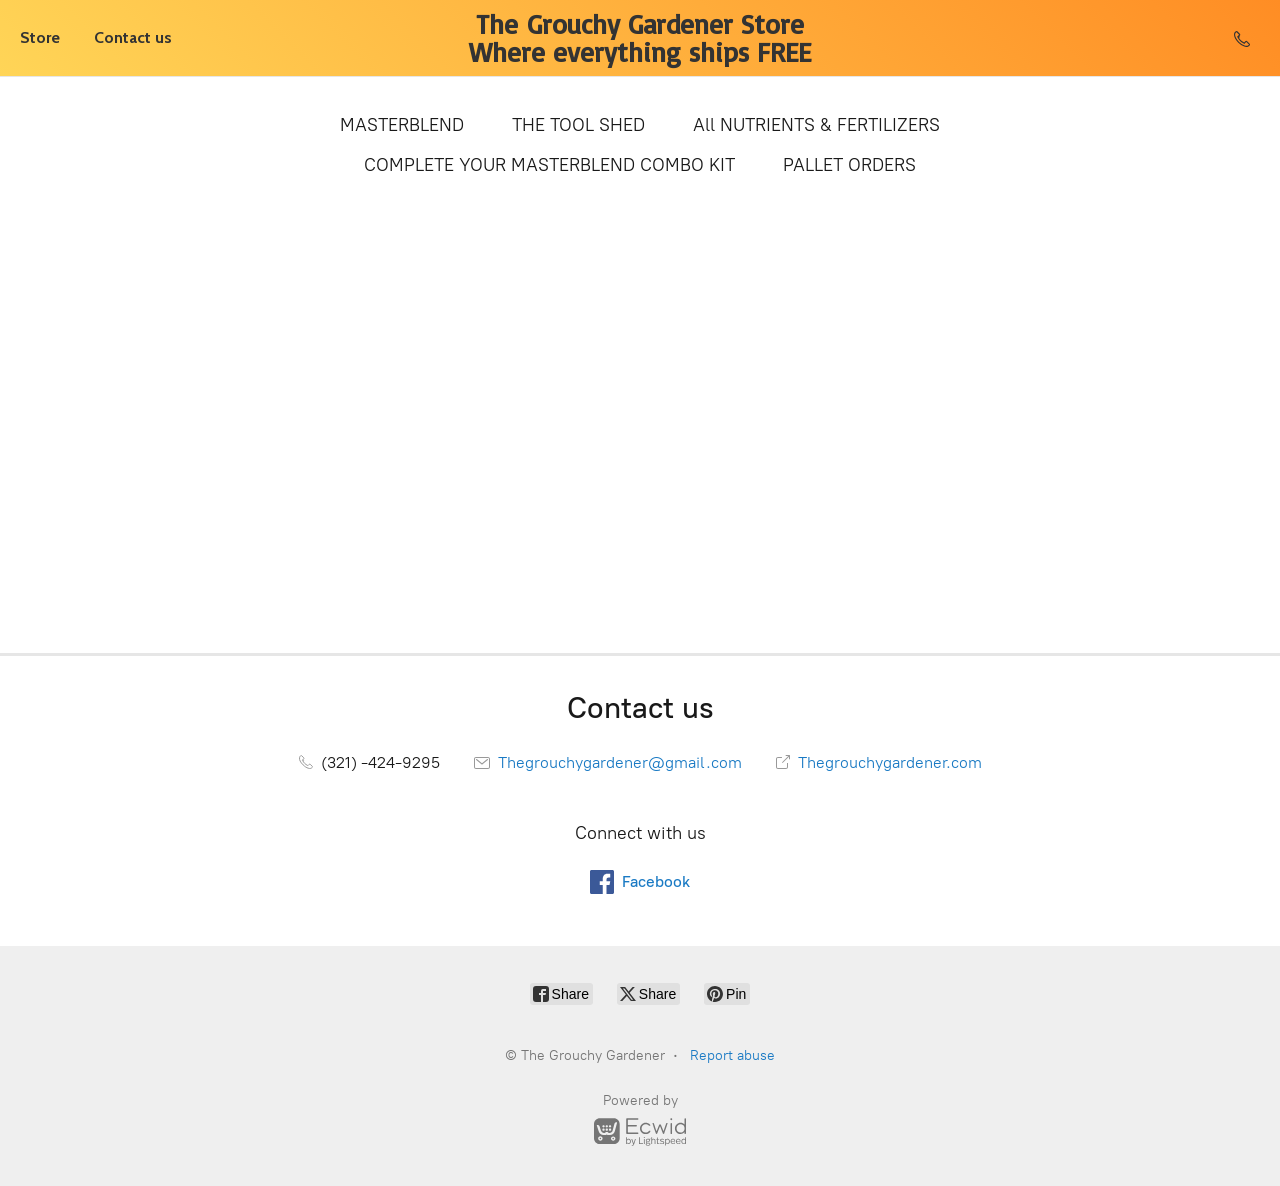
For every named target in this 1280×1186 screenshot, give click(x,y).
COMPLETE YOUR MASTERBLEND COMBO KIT (549, 165)
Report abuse (732, 1055)
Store (40, 37)
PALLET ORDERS (849, 165)
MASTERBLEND (402, 125)
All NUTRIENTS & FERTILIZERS (816, 125)
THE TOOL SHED (578, 125)
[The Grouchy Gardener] (640, 38)
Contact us (133, 37)
